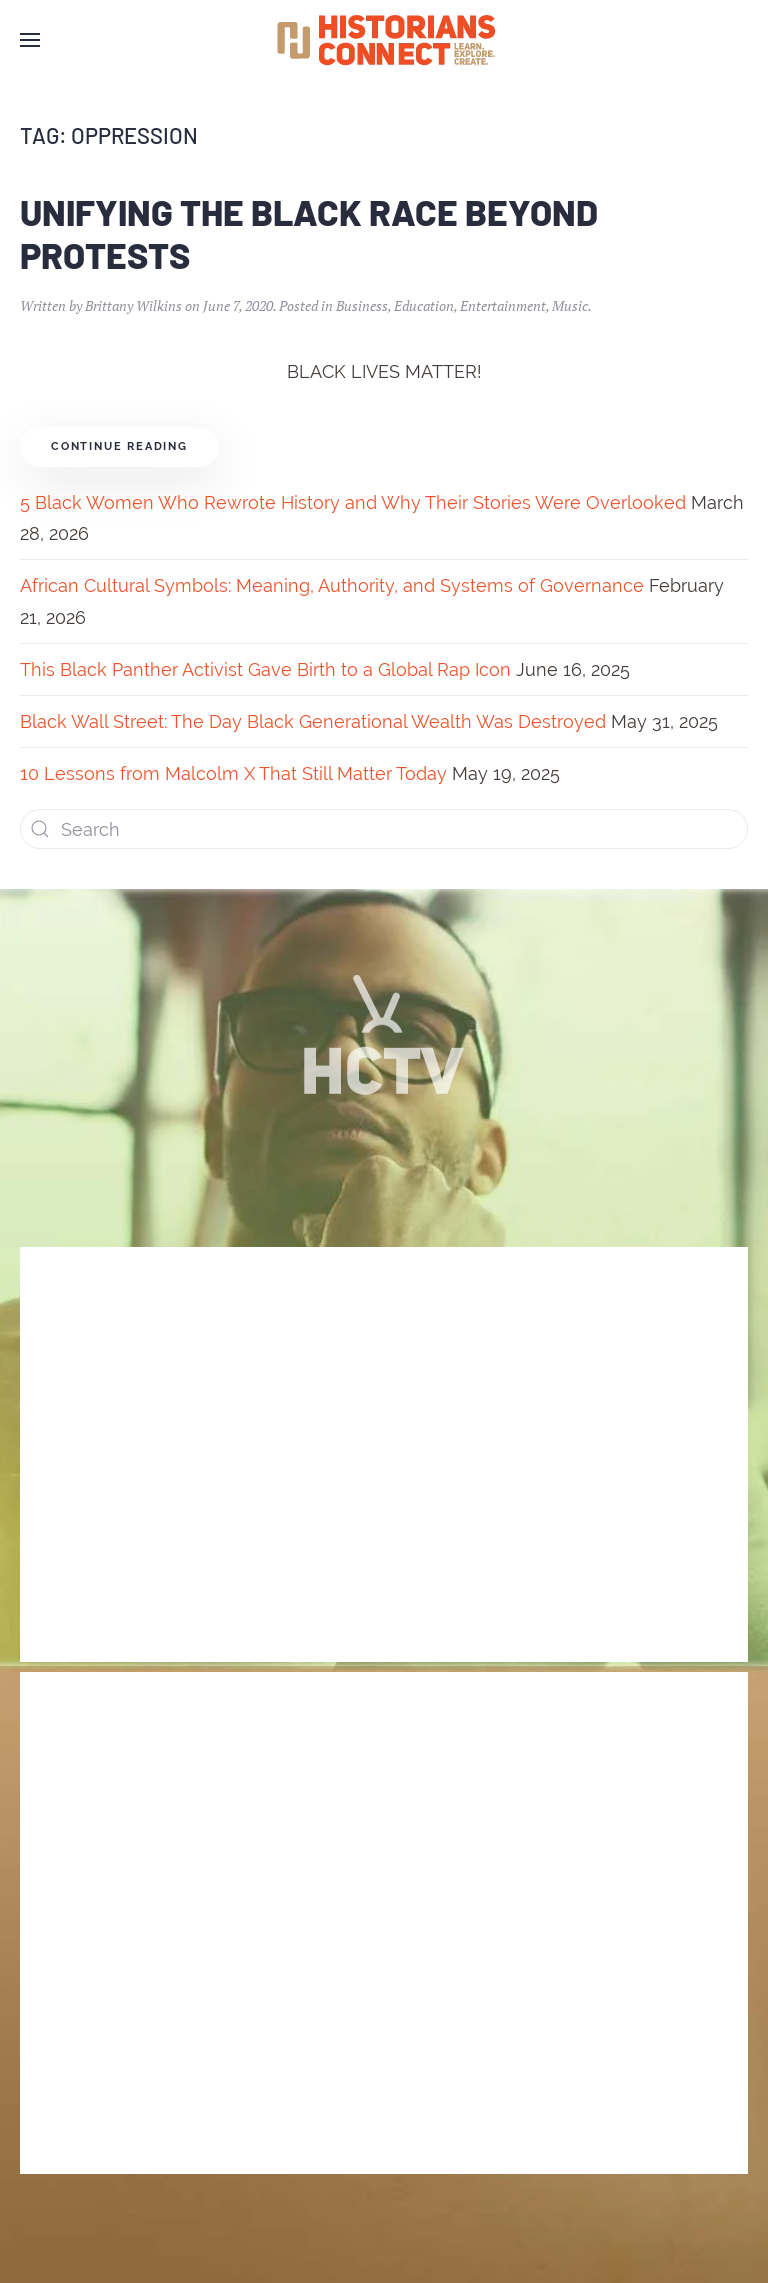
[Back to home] (384, 40)
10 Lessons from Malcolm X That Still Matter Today (233, 773)
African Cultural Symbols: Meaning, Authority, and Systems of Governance (332, 585)
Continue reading (119, 446)
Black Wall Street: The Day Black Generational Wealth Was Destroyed (313, 721)
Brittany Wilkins (133, 305)
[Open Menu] (30, 40)
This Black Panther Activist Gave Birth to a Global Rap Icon (265, 669)
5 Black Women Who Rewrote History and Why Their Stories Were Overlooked (353, 502)
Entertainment (503, 305)
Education (424, 305)
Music (570, 305)
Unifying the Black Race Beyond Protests (309, 233)
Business (362, 305)
